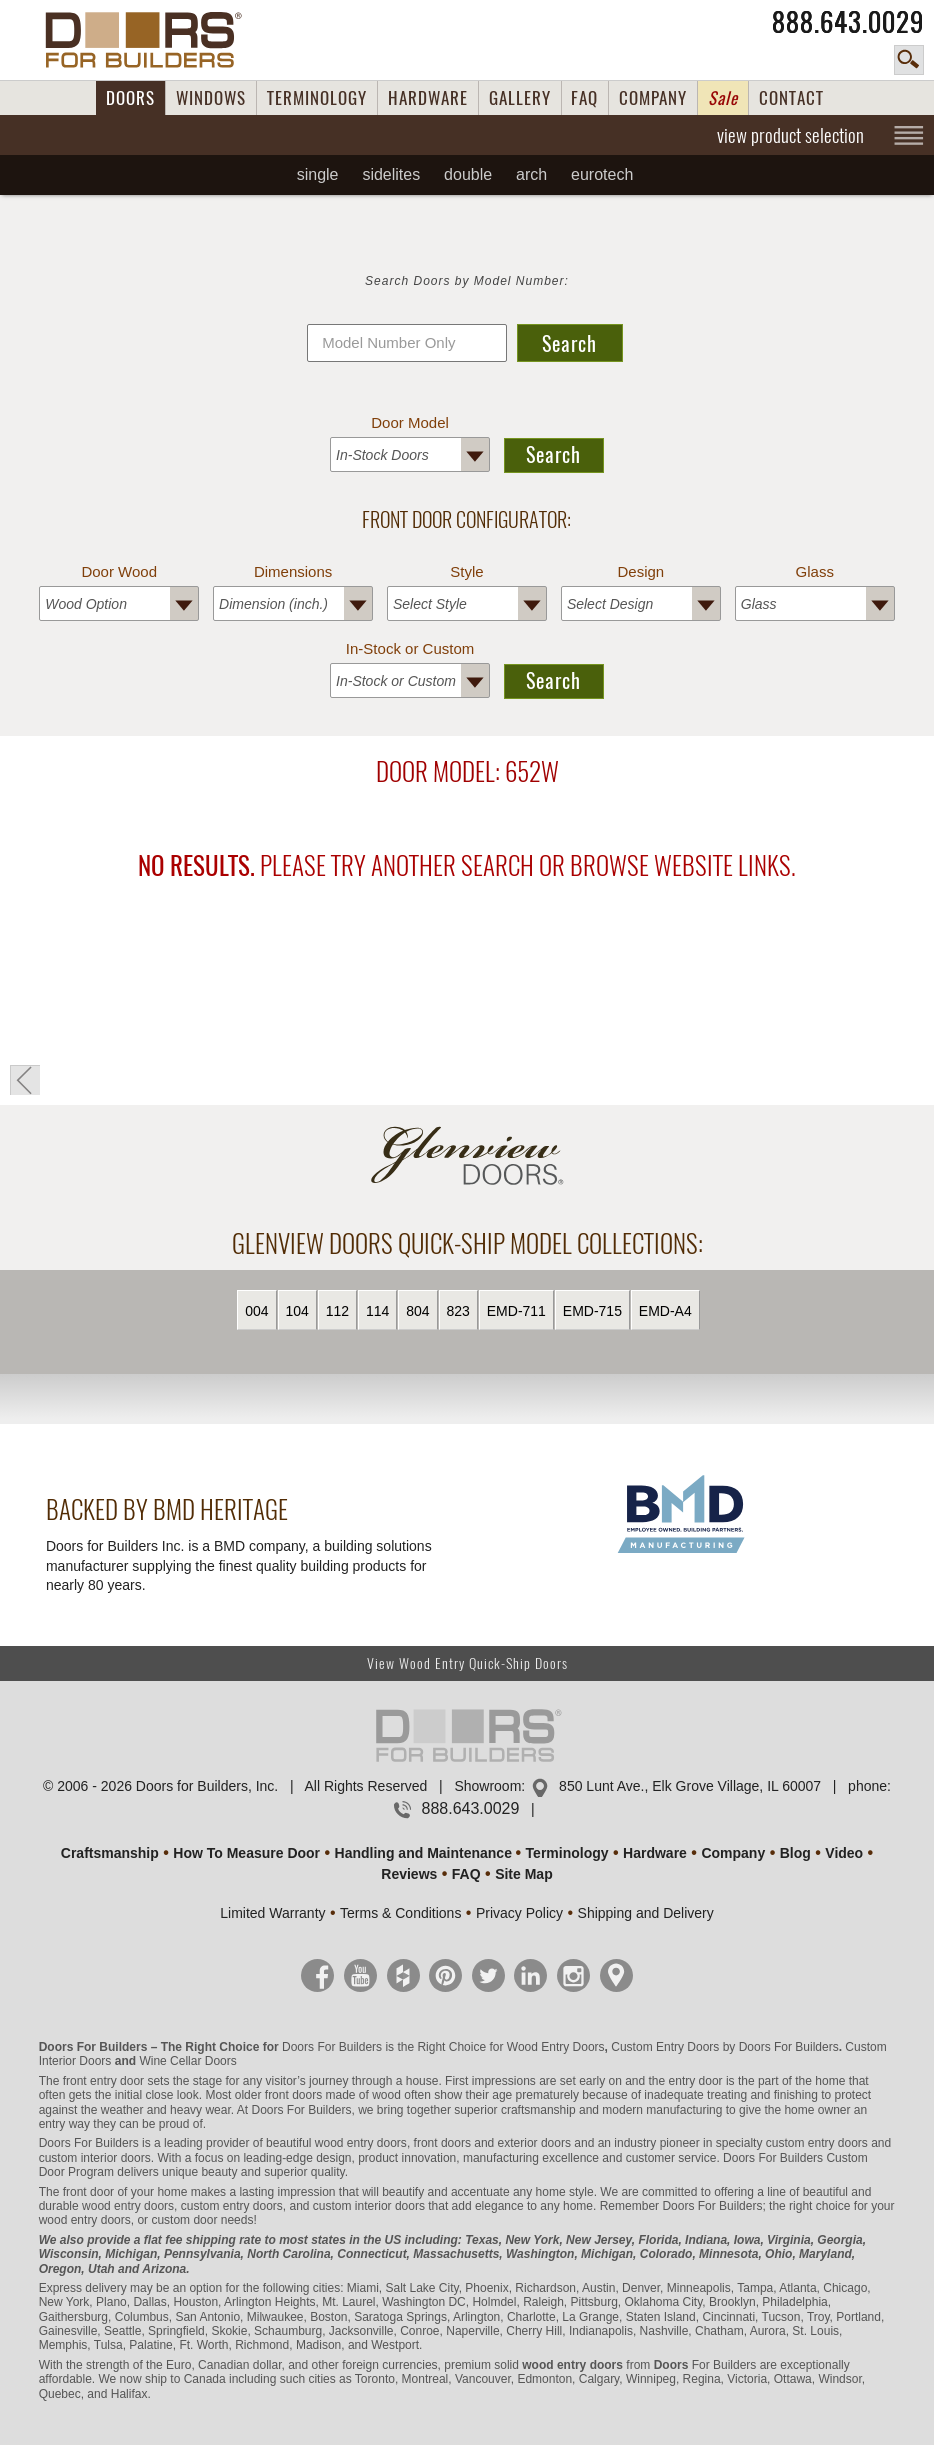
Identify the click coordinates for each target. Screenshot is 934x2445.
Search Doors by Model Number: (467, 281)
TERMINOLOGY (317, 98)
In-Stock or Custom (410, 648)
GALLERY (520, 98)
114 (377, 1311)
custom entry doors (817, 2143)
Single (318, 174)
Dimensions (293, 571)
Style (466, 571)
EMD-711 (516, 1311)
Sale (723, 98)
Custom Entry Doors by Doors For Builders (724, 2047)
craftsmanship (538, 2110)
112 (337, 1311)
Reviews (409, 1874)
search (909, 60)
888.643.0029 (848, 22)
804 (417, 1311)
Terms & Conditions (400, 1913)
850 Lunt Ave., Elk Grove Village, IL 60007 (690, 1786)
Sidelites (391, 174)
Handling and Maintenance (423, 1853)
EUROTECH (602, 174)
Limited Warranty (272, 1913)
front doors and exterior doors (492, 2143)
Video (844, 1853)
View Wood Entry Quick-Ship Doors (467, 1663)
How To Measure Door (246, 1853)
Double (468, 174)
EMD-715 (592, 1311)
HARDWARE (428, 98)
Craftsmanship (110, 1853)
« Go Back (25, 1080)
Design (641, 571)
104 (297, 1311)
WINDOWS (211, 98)
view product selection (790, 135)
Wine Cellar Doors (187, 2061)
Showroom (487, 1786)
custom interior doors (95, 2158)
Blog (795, 1853)
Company (733, 1853)
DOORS (130, 98)
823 (458, 1311)
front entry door (103, 2081)
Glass (815, 571)
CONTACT (791, 98)
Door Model (410, 422)
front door (88, 2192)
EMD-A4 (665, 1311)
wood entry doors (128, 2206)
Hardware (655, 1853)
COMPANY (653, 98)
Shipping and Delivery (646, 1913)
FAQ (584, 98)
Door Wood (119, 571)
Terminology (567, 1853)
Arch (531, 174)
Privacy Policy (519, 1913)
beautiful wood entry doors (336, 2143)
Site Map (524, 1874)
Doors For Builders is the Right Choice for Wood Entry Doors (443, 2047)
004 (256, 1311)
